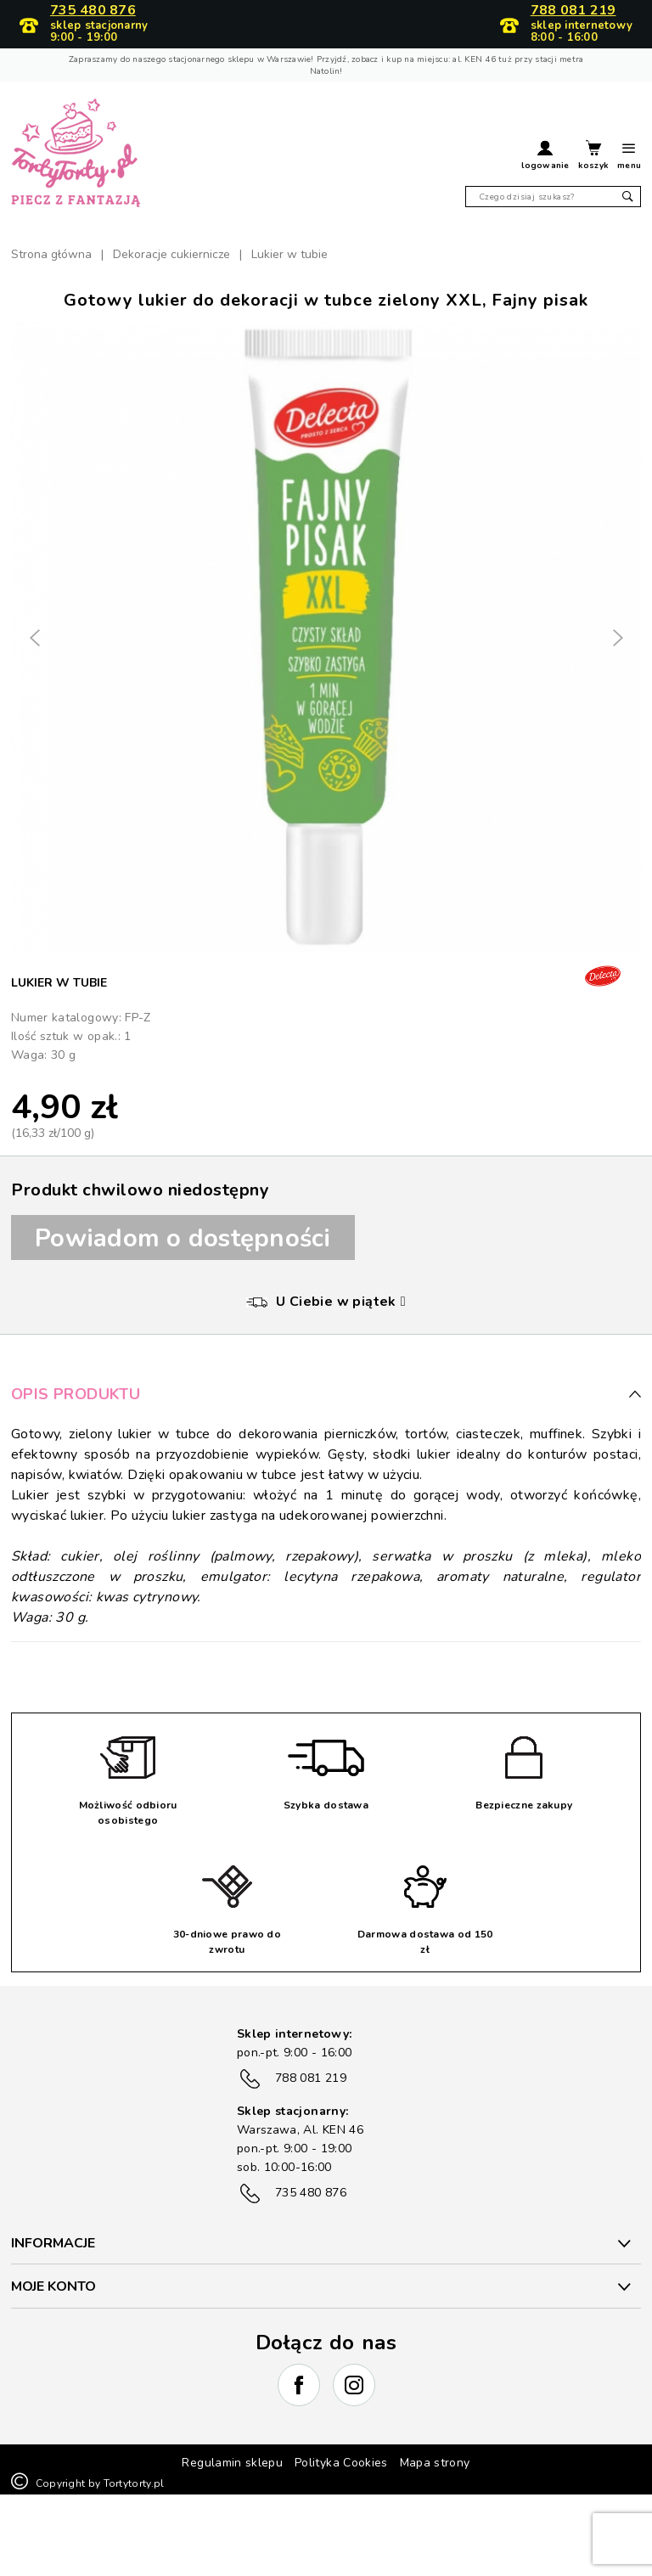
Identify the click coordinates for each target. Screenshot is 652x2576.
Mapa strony (435, 2463)
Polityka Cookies (341, 2463)
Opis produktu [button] (326, 1394)
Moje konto (53, 2286)
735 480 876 (93, 11)
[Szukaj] (553, 196)
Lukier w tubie (59, 983)
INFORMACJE (53, 2243)
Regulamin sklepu (232, 2463)
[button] (545, 157)
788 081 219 (573, 11)
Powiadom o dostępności (183, 1238)
